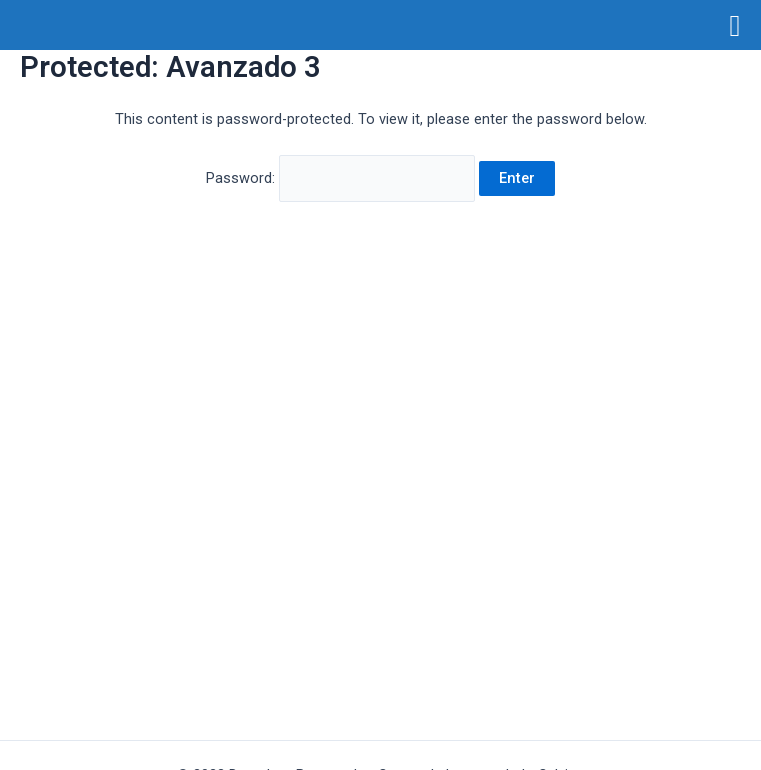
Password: (341, 178)
